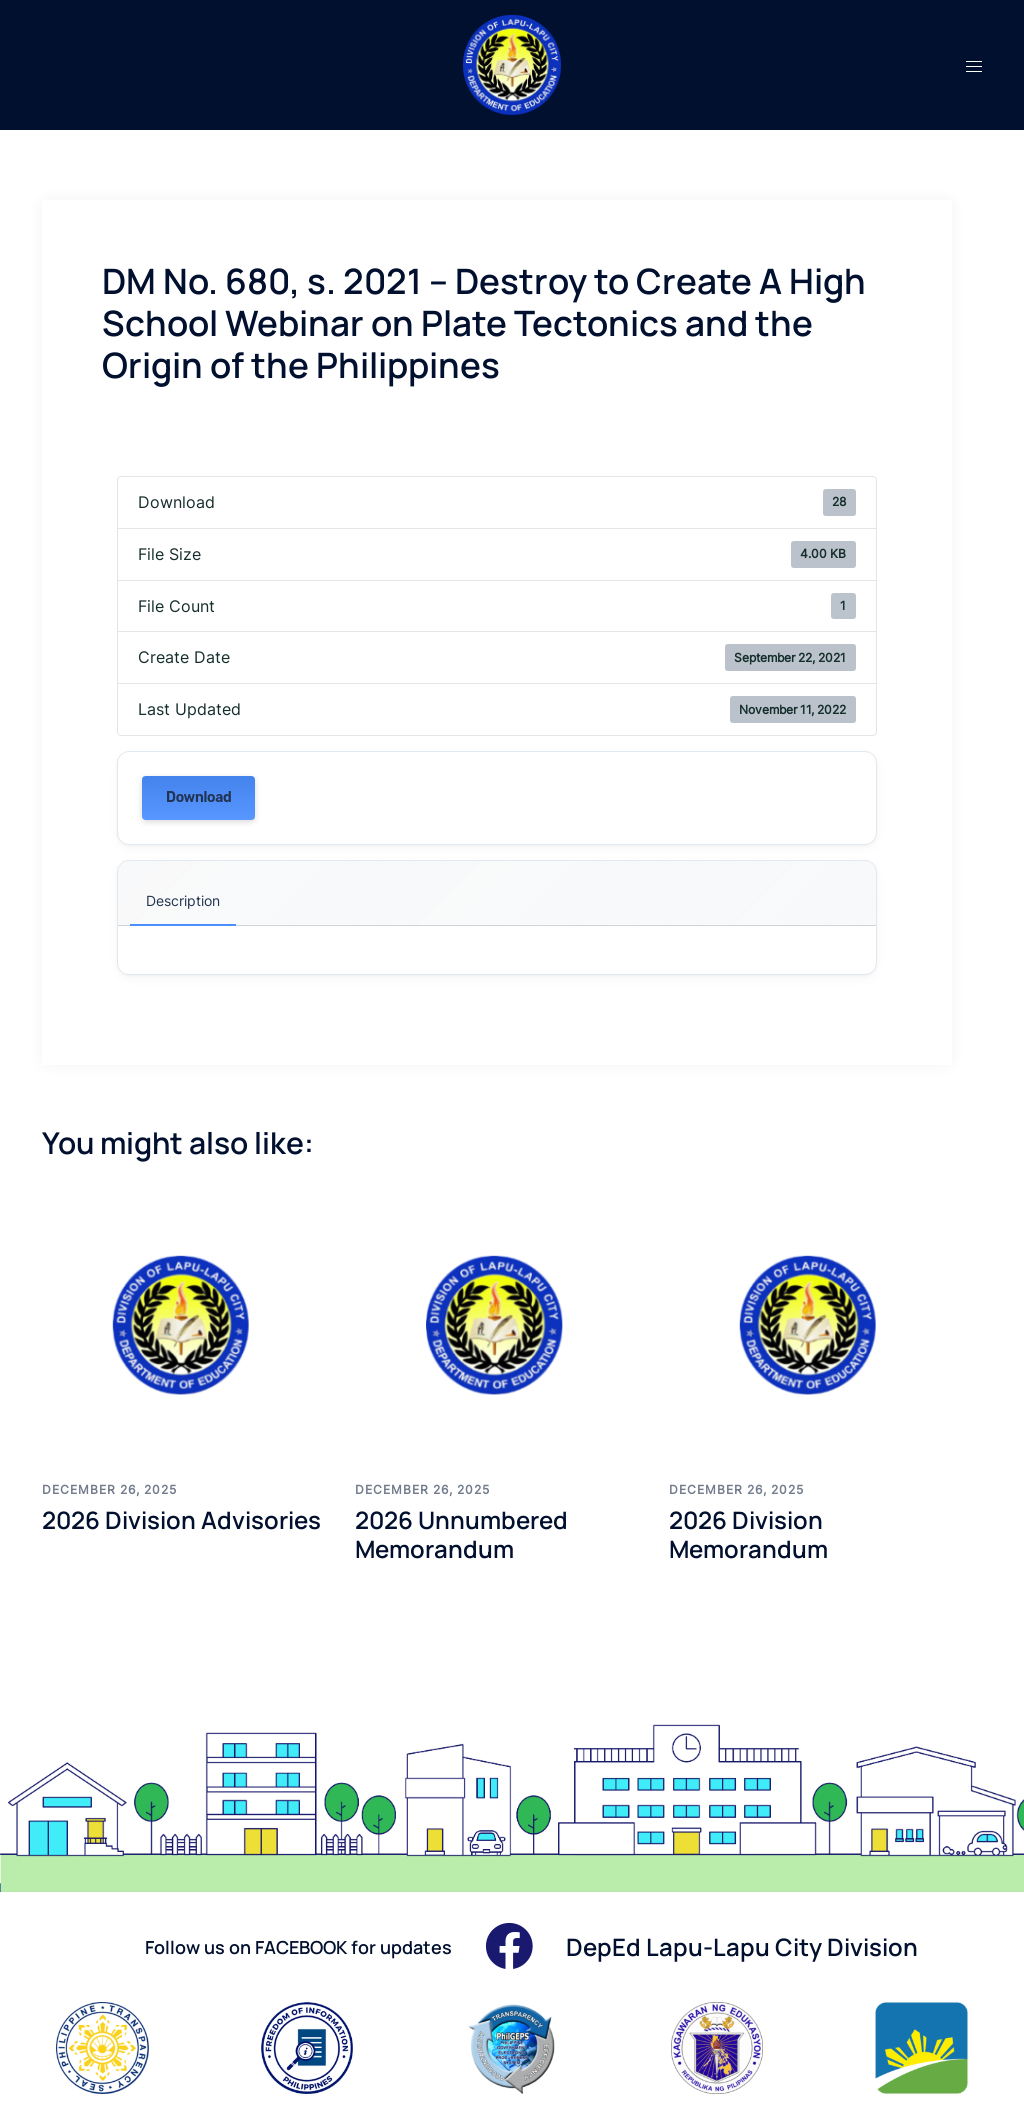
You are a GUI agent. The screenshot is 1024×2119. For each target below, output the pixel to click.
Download (198, 797)
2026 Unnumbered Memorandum (461, 1534)
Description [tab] (183, 900)
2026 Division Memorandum (748, 1534)
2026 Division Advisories (181, 1519)
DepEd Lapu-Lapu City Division (742, 1946)
